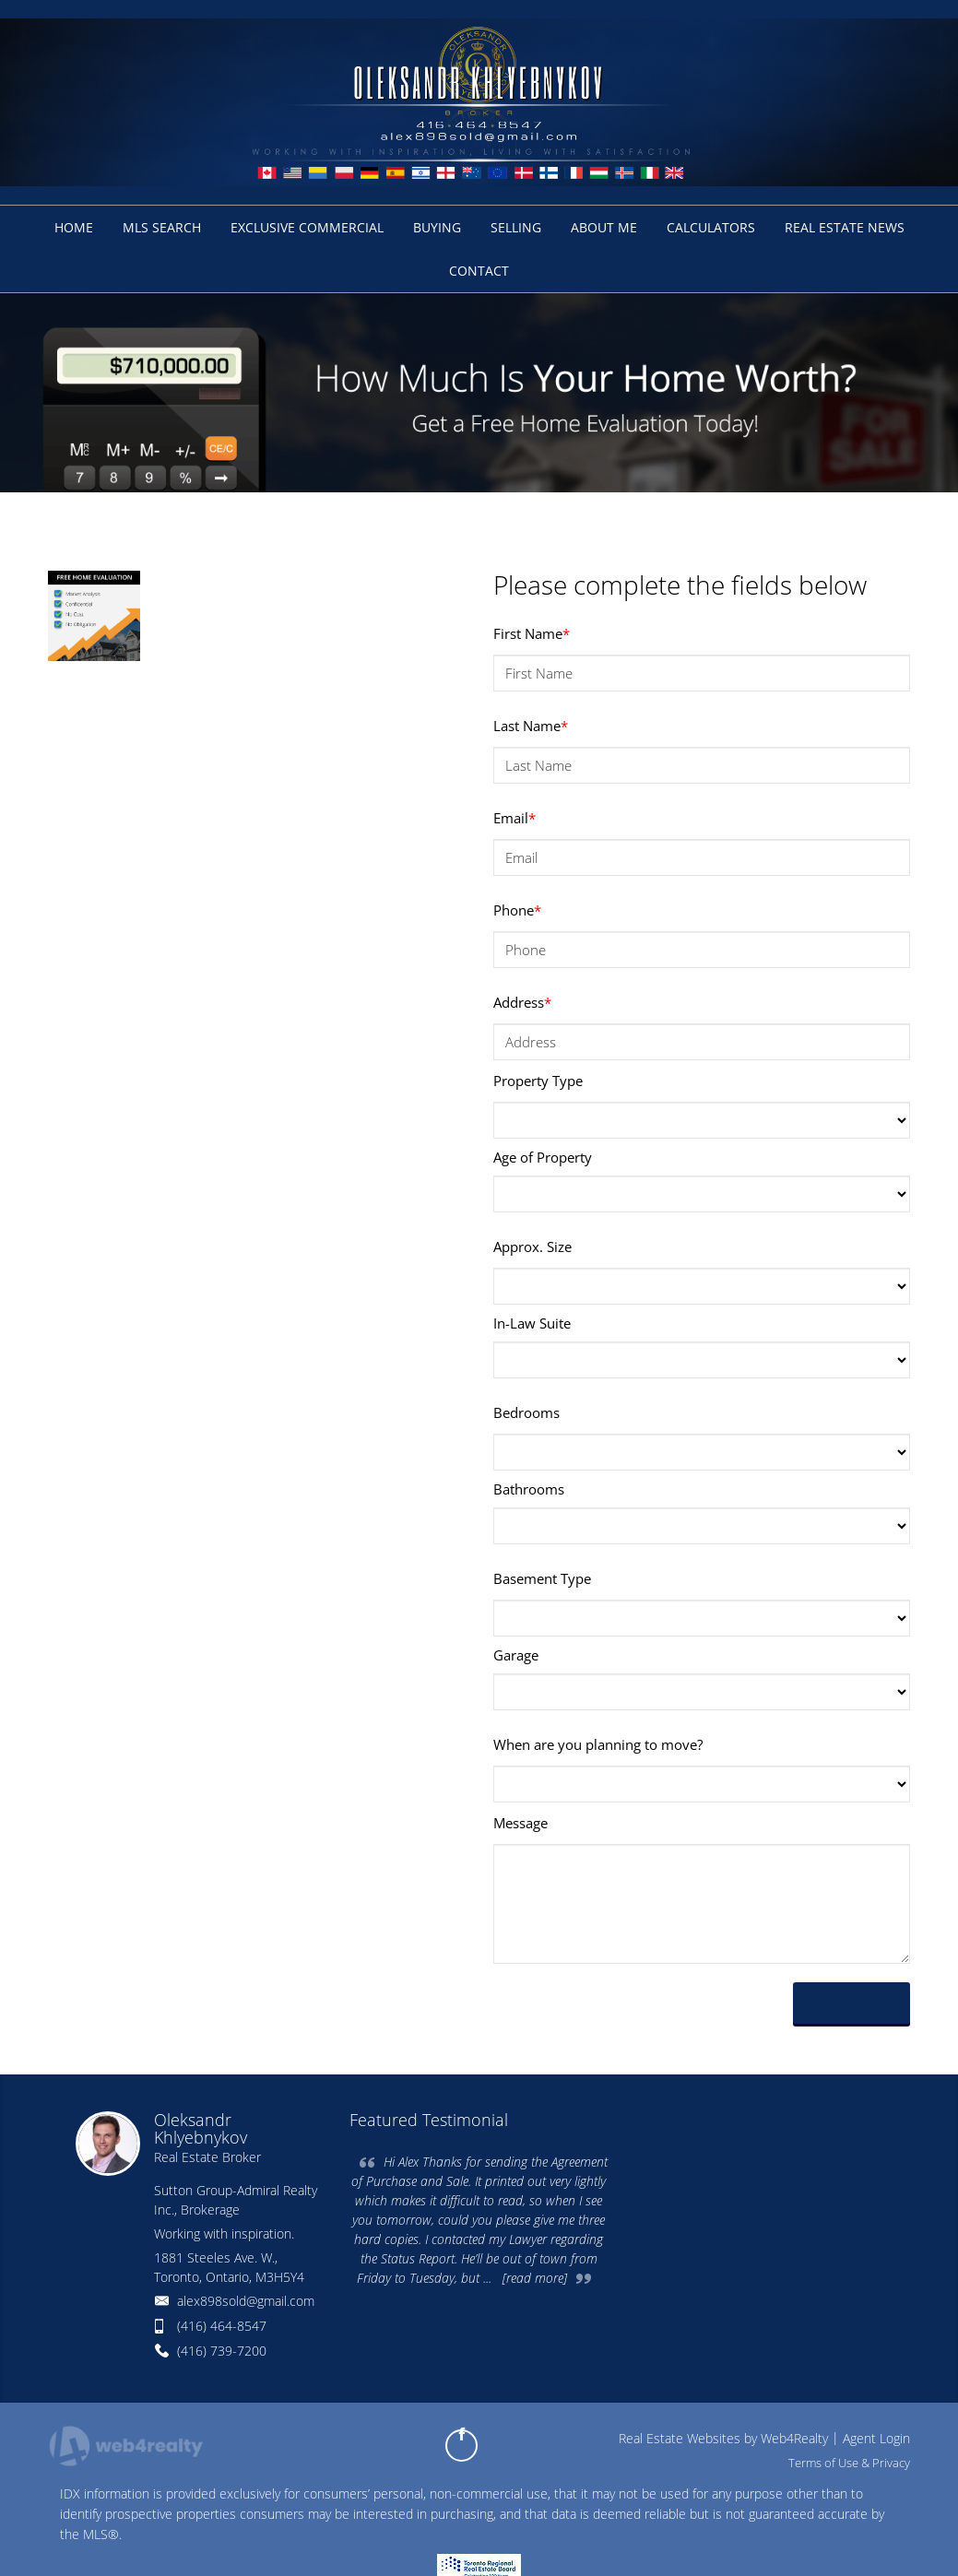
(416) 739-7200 (221, 2350)
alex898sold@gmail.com (245, 2301)
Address (522, 1002)
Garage (515, 1655)
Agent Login (876, 2438)
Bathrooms (528, 1489)
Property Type (538, 1080)
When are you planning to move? (598, 1744)
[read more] (535, 2277)
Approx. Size (532, 1246)
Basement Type (542, 1578)
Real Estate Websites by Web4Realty (723, 2438)
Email (514, 818)
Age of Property (542, 1157)
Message (520, 1823)
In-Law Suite (532, 1323)
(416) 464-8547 (221, 2325)
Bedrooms (526, 1412)
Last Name (530, 725)
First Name (531, 633)
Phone (517, 910)
